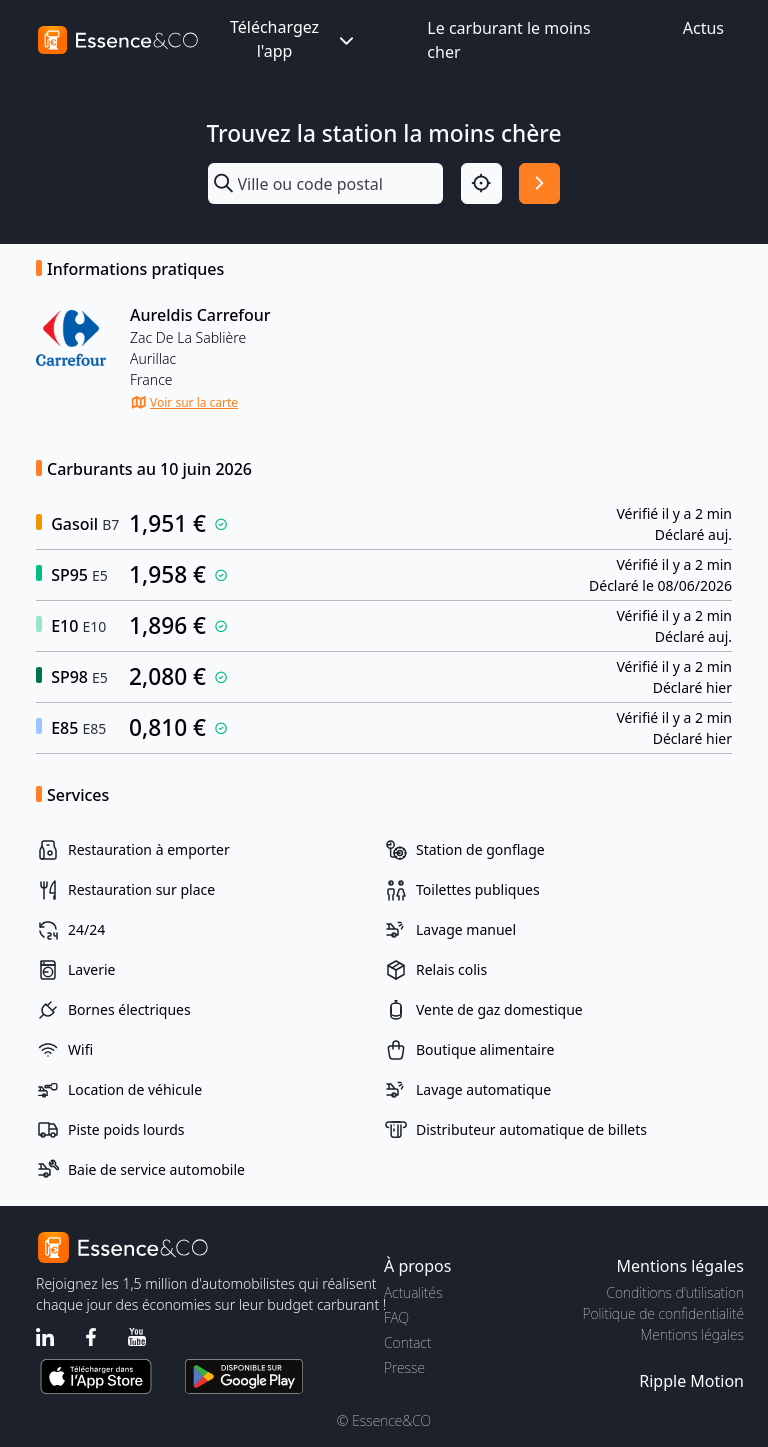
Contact (407, 1342)
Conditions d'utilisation (675, 1292)
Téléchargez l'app (294, 39)
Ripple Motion (691, 1381)
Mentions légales (692, 1334)
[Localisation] (481, 183)
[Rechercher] (539, 183)
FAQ (396, 1317)
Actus (703, 28)
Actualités (413, 1292)
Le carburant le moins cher (508, 40)
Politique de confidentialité (663, 1313)
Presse (404, 1367)
